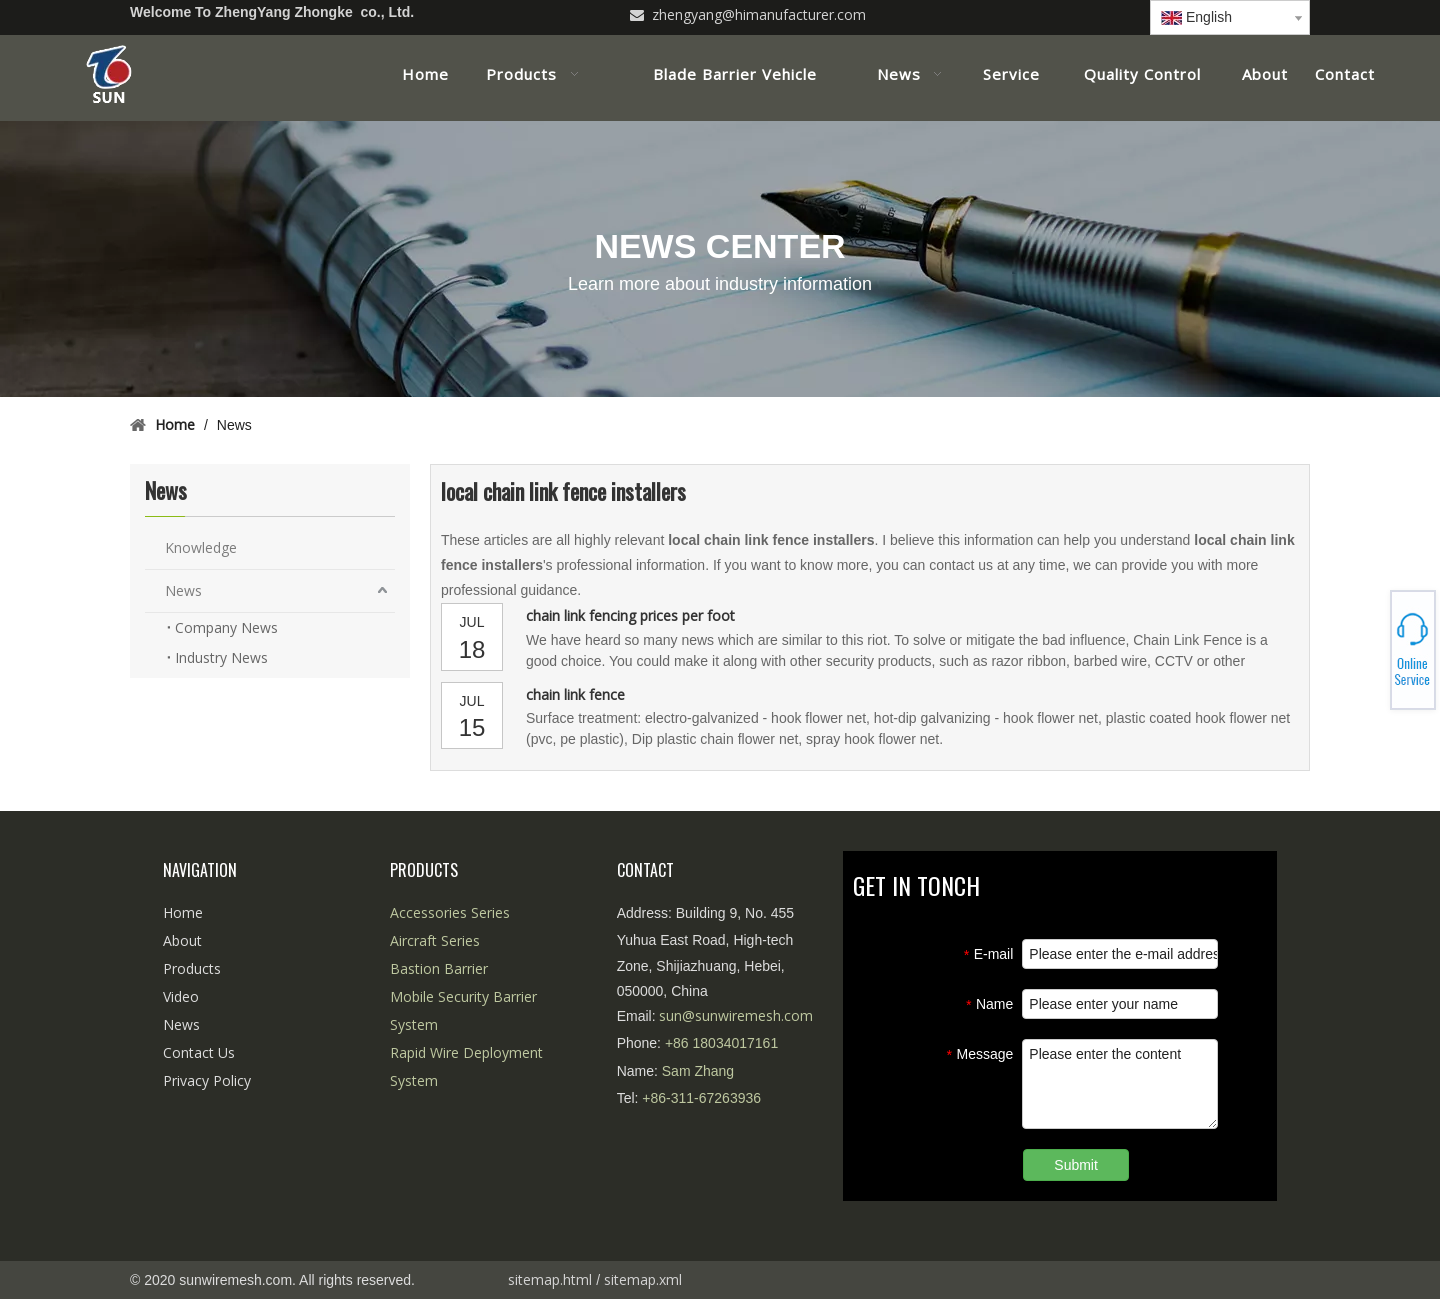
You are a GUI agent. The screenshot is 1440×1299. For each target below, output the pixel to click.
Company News (226, 627)
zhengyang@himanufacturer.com (759, 14)
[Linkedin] (1092, 13)
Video (181, 996)
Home (183, 912)
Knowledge (201, 547)
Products (192, 968)
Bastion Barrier (439, 968)
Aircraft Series (435, 940)
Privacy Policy (207, 1080)
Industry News (221, 657)
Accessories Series (450, 912)
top (1398, 1213)
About (182, 940)
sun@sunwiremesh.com (736, 1015)
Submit (1076, 1165)
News (183, 590)
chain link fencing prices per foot (630, 615)
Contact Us (199, 1052)
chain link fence (575, 694)
